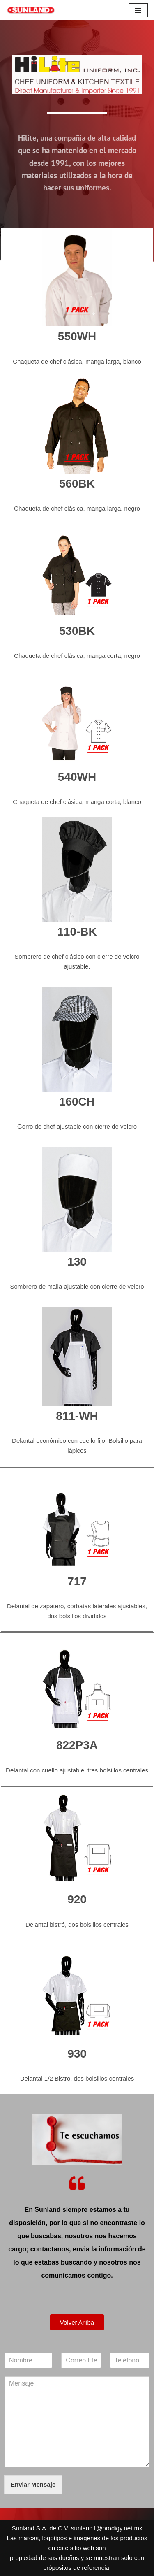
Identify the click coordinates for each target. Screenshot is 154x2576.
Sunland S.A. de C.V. (40, 2528)
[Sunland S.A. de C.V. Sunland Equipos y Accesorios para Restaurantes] (30, 10)
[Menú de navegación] (138, 10)
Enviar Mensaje (33, 2484)
